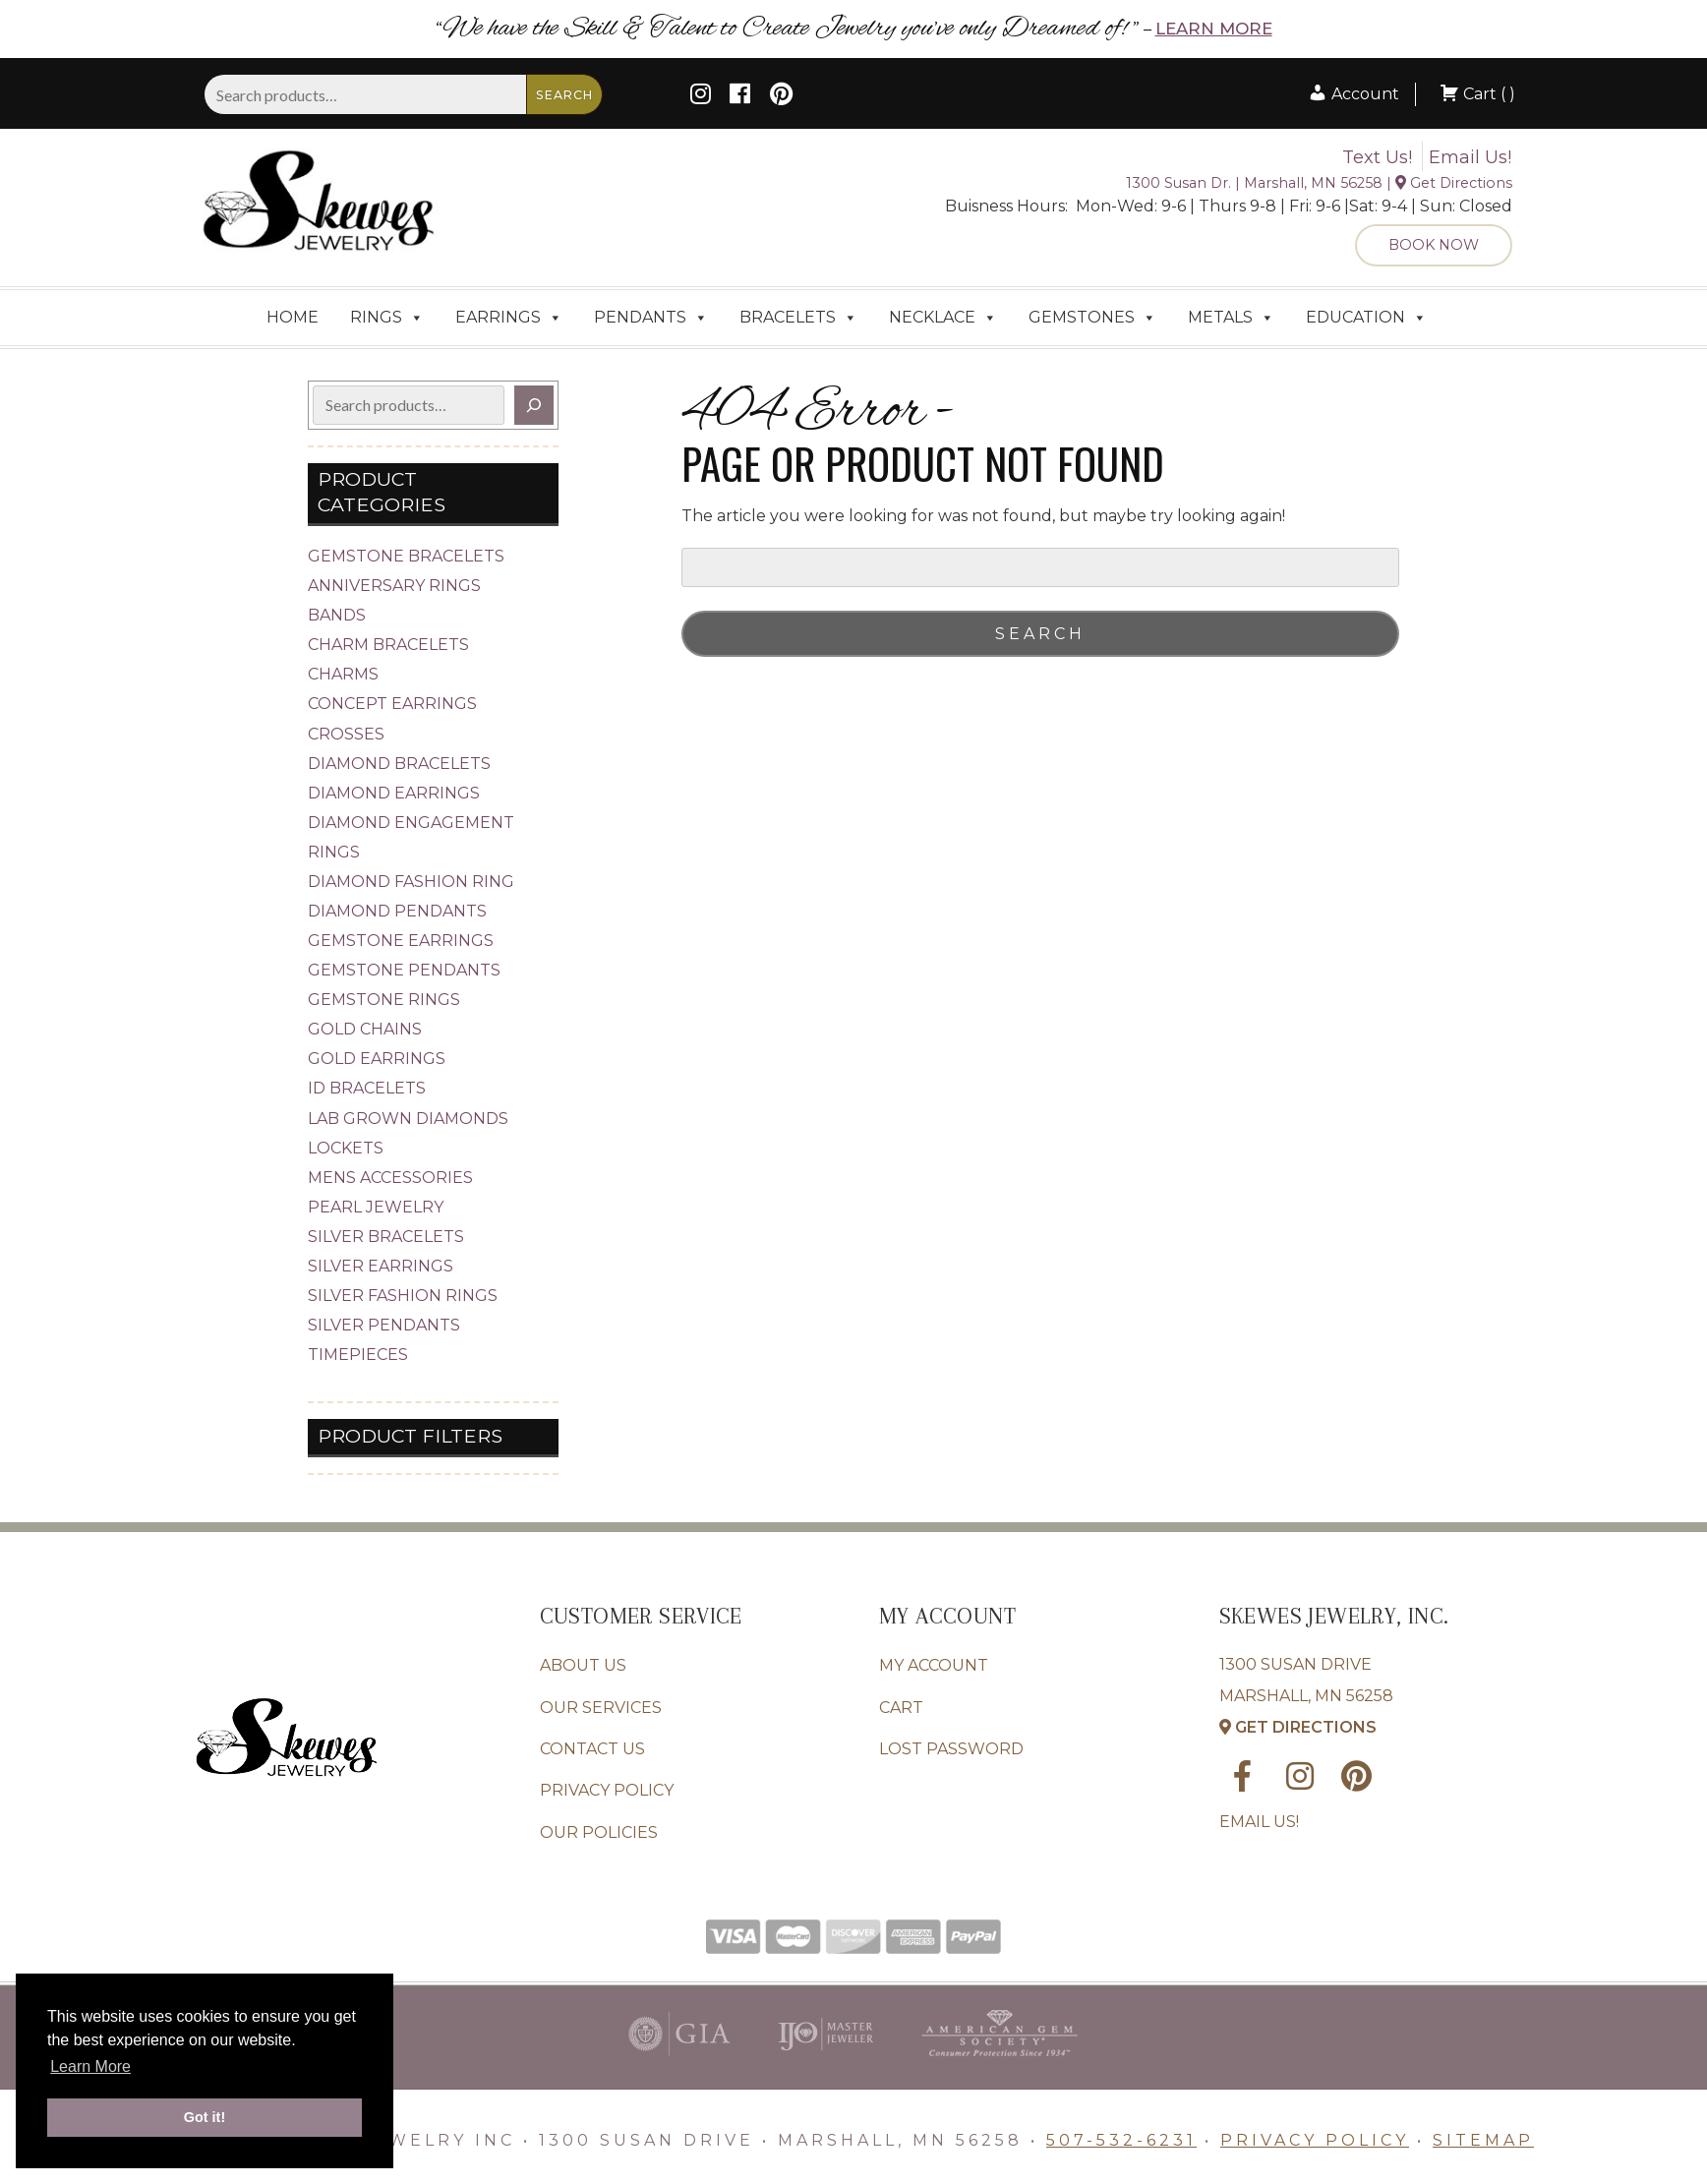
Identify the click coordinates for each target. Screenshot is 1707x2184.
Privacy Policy (607, 1790)
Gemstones (1092, 317)
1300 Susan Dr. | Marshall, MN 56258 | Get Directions (1319, 183)
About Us (583, 1665)
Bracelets (798, 317)
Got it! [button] (204, 2117)
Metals (1231, 317)
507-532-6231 (1121, 2140)
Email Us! (1470, 157)
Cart (901, 1707)
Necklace (943, 317)
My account (933, 1665)
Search (564, 95)
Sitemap (1483, 2140)
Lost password (951, 1749)
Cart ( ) (1477, 94)
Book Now (1433, 245)
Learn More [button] (90, 2066)
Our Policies (599, 1832)
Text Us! (1377, 157)
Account (1353, 94)
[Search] (534, 405)
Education (1366, 317)
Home (292, 317)
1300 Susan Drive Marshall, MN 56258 (1306, 1696)
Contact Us (592, 1749)
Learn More (1213, 28)
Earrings (508, 317)
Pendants (651, 317)
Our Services (601, 1707)
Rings (387, 317)
